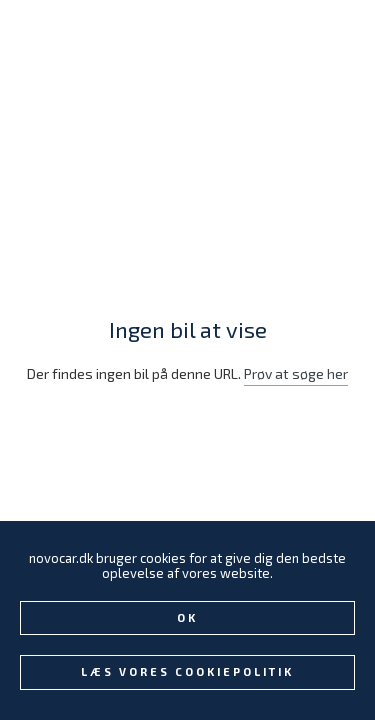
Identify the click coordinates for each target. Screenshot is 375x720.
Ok (187, 617)
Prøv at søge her (296, 373)
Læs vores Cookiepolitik (187, 671)
